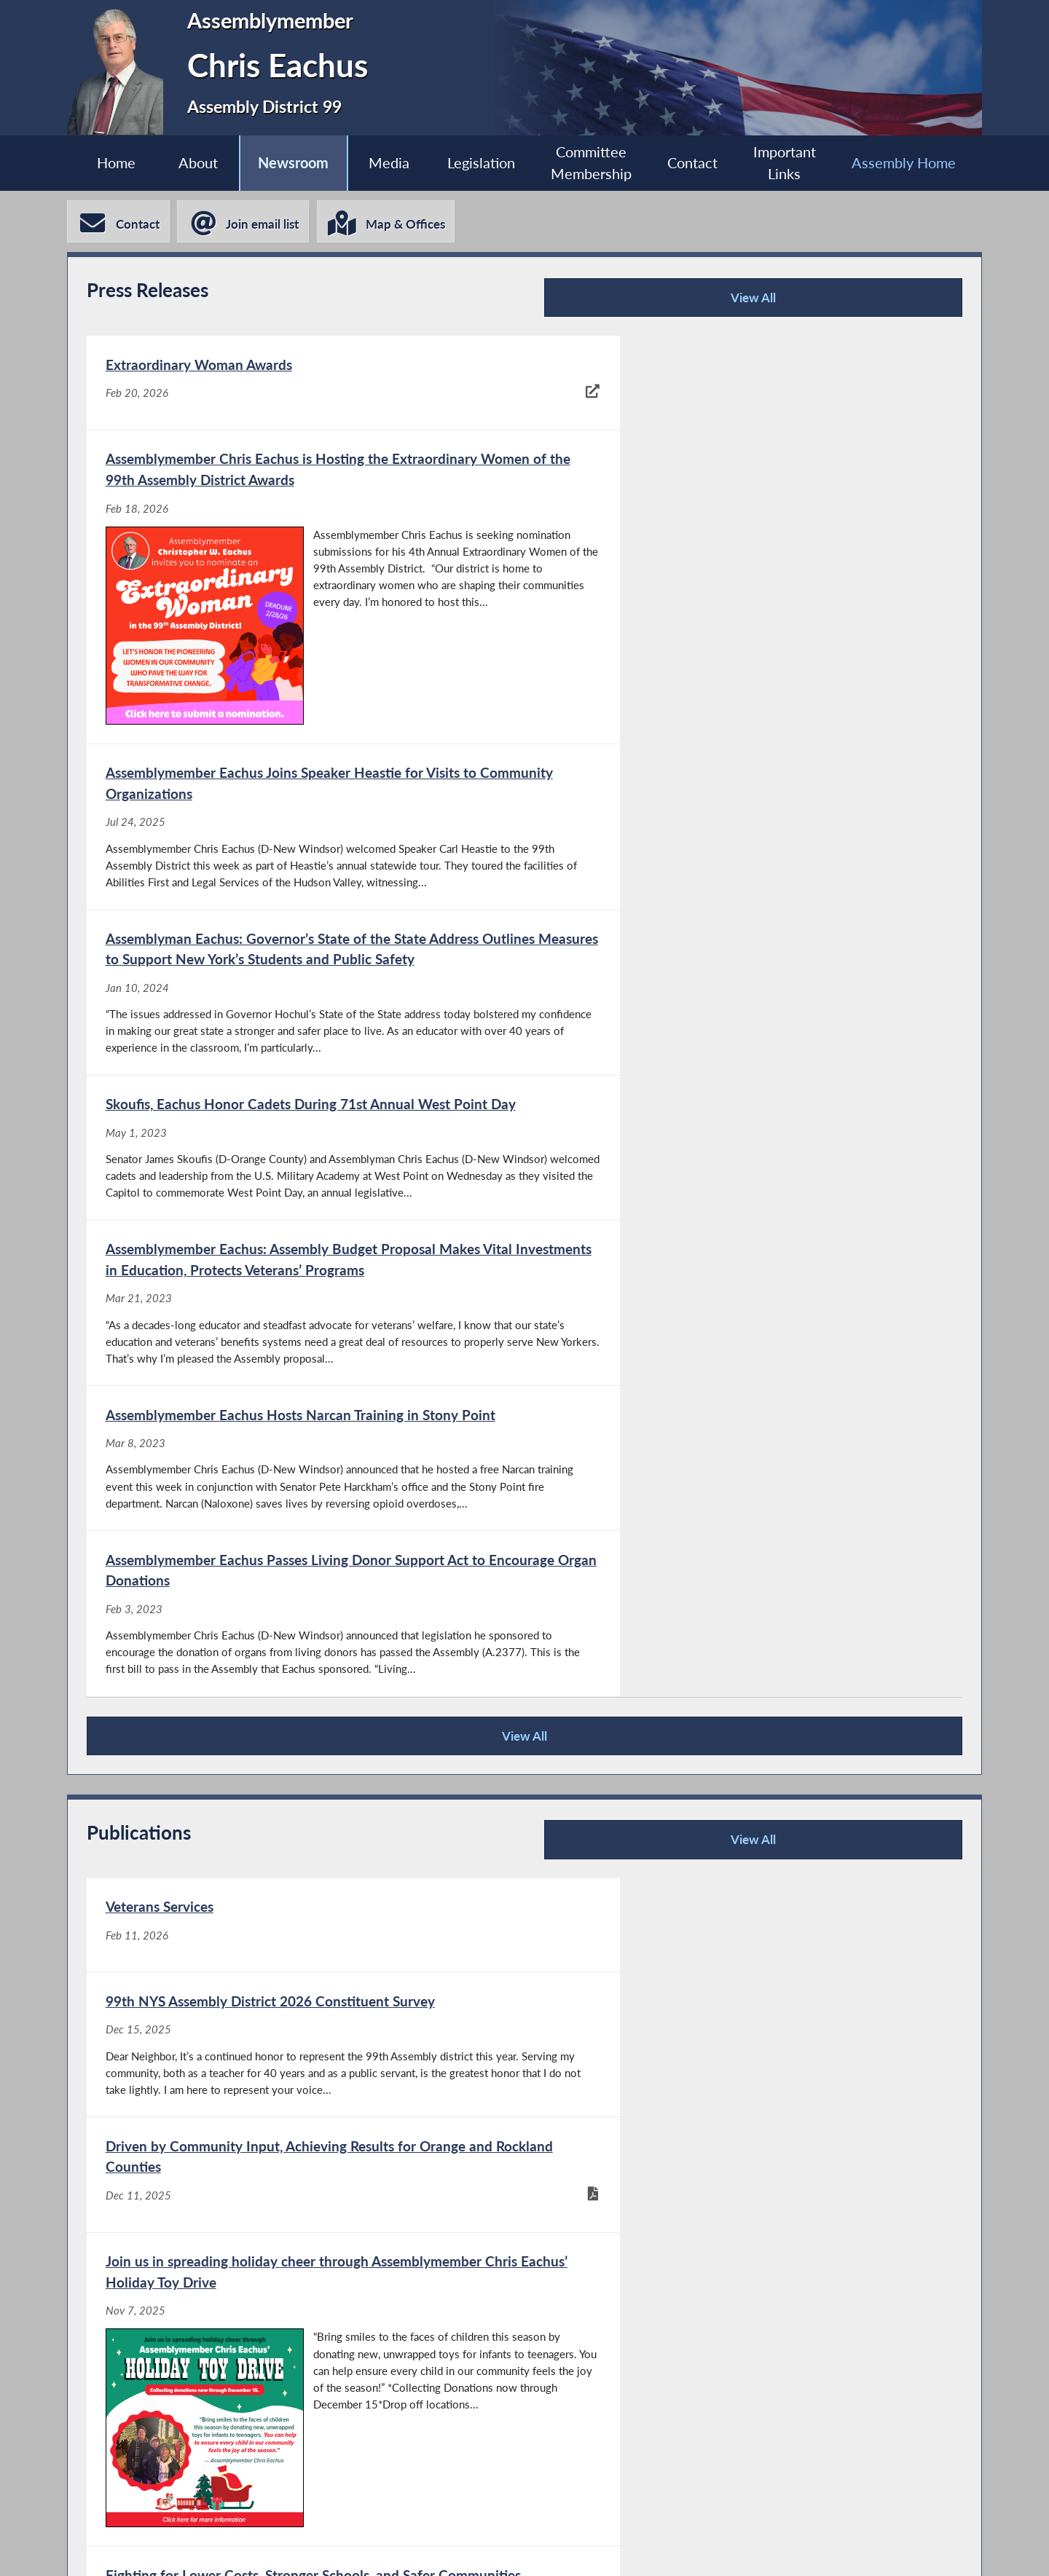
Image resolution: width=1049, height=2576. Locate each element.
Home (109, 162)
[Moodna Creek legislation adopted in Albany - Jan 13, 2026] (305, 2392)
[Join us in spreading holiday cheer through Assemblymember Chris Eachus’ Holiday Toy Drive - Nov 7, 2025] (742, 1680)
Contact (696, 162)
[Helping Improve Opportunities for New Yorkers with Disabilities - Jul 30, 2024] (305, 1996)
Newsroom (289, 162)
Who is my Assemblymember (544, 2547)
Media (386, 162)
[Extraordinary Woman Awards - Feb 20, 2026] (305, 474)
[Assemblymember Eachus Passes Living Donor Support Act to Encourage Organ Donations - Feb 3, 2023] (742, 1101)
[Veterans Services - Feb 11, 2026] (305, 1458)
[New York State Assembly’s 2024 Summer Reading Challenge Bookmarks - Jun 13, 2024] (305, 2114)
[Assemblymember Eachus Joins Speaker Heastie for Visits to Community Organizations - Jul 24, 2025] (305, 716)
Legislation (481, 162)
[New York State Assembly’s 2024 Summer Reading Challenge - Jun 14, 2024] (742, 1996)
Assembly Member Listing (335, 2547)
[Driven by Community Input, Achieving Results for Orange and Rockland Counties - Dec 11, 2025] (305, 1680)
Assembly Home (911, 162)
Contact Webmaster (841, 2547)
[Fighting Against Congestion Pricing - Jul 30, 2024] (742, 1878)
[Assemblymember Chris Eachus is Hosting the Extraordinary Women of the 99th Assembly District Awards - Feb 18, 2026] (742, 474)
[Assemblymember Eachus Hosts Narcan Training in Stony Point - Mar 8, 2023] (305, 1101)
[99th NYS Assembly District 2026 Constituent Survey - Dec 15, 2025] (742, 1458)
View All (761, 303)
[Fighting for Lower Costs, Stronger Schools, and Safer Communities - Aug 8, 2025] (305, 1878)
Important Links (789, 163)
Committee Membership (592, 163)
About (192, 162)
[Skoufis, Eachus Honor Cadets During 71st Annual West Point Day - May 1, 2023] (305, 914)
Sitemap (704, 2547)
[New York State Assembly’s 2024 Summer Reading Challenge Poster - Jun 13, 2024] (742, 2114)
